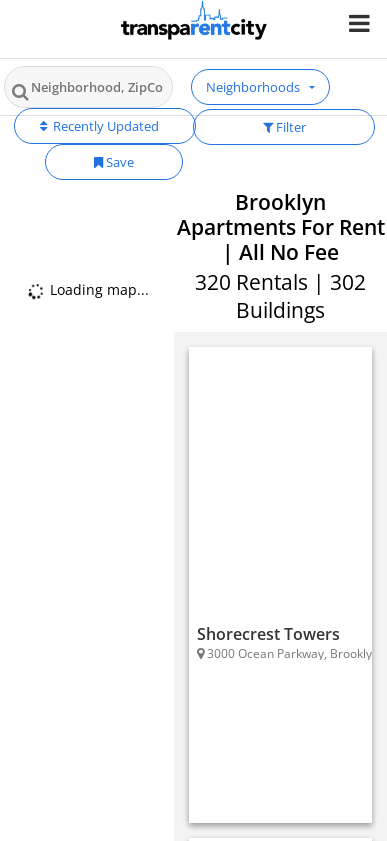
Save (114, 162)
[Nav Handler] (361, 22)
